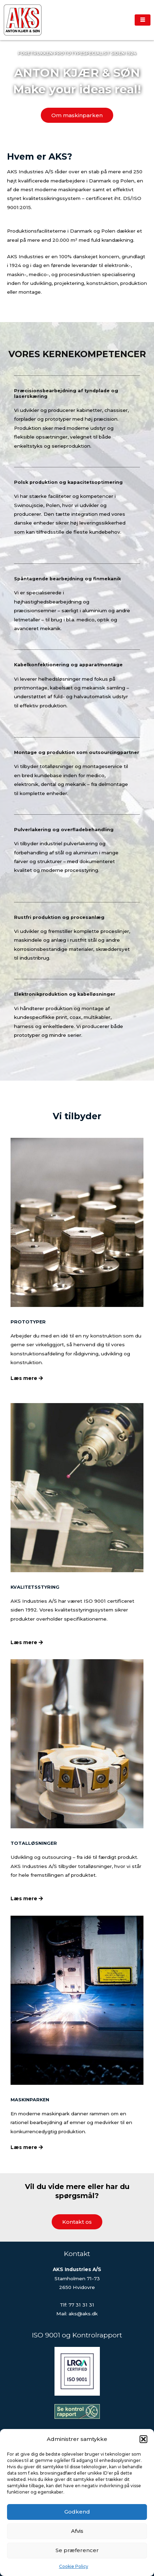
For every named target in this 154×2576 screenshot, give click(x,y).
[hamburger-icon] (142, 20)
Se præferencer (77, 2550)
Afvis (77, 2531)
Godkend (77, 2511)
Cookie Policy (73, 2566)
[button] (143, 2439)
